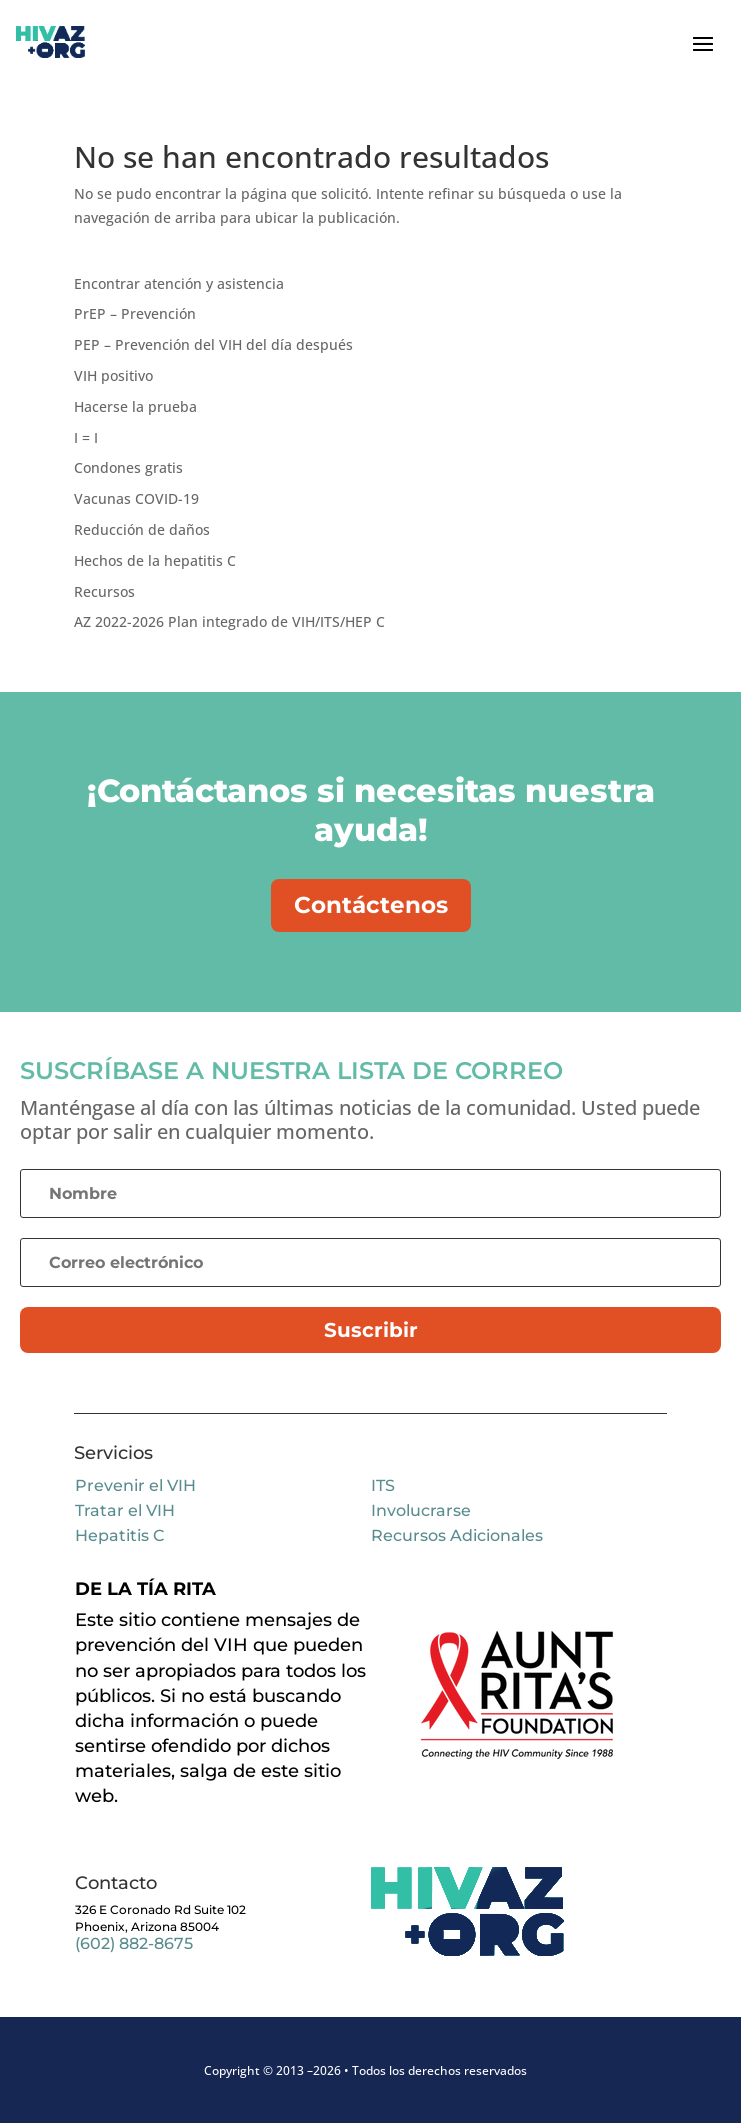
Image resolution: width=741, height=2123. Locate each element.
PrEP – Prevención (135, 313)
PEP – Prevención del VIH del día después (213, 344)
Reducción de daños (142, 529)
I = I (86, 437)
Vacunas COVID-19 (136, 498)
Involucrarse (421, 1510)
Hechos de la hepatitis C (155, 560)
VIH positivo (113, 375)
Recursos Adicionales (457, 1535)
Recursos (104, 591)
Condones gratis (128, 467)
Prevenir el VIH (135, 1485)
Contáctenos (371, 905)
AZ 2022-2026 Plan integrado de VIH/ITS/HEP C (229, 621)
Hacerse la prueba (135, 406)
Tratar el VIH (125, 1510)
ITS (383, 1485)
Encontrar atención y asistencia (179, 283)
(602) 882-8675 (134, 1943)
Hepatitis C (119, 1535)
